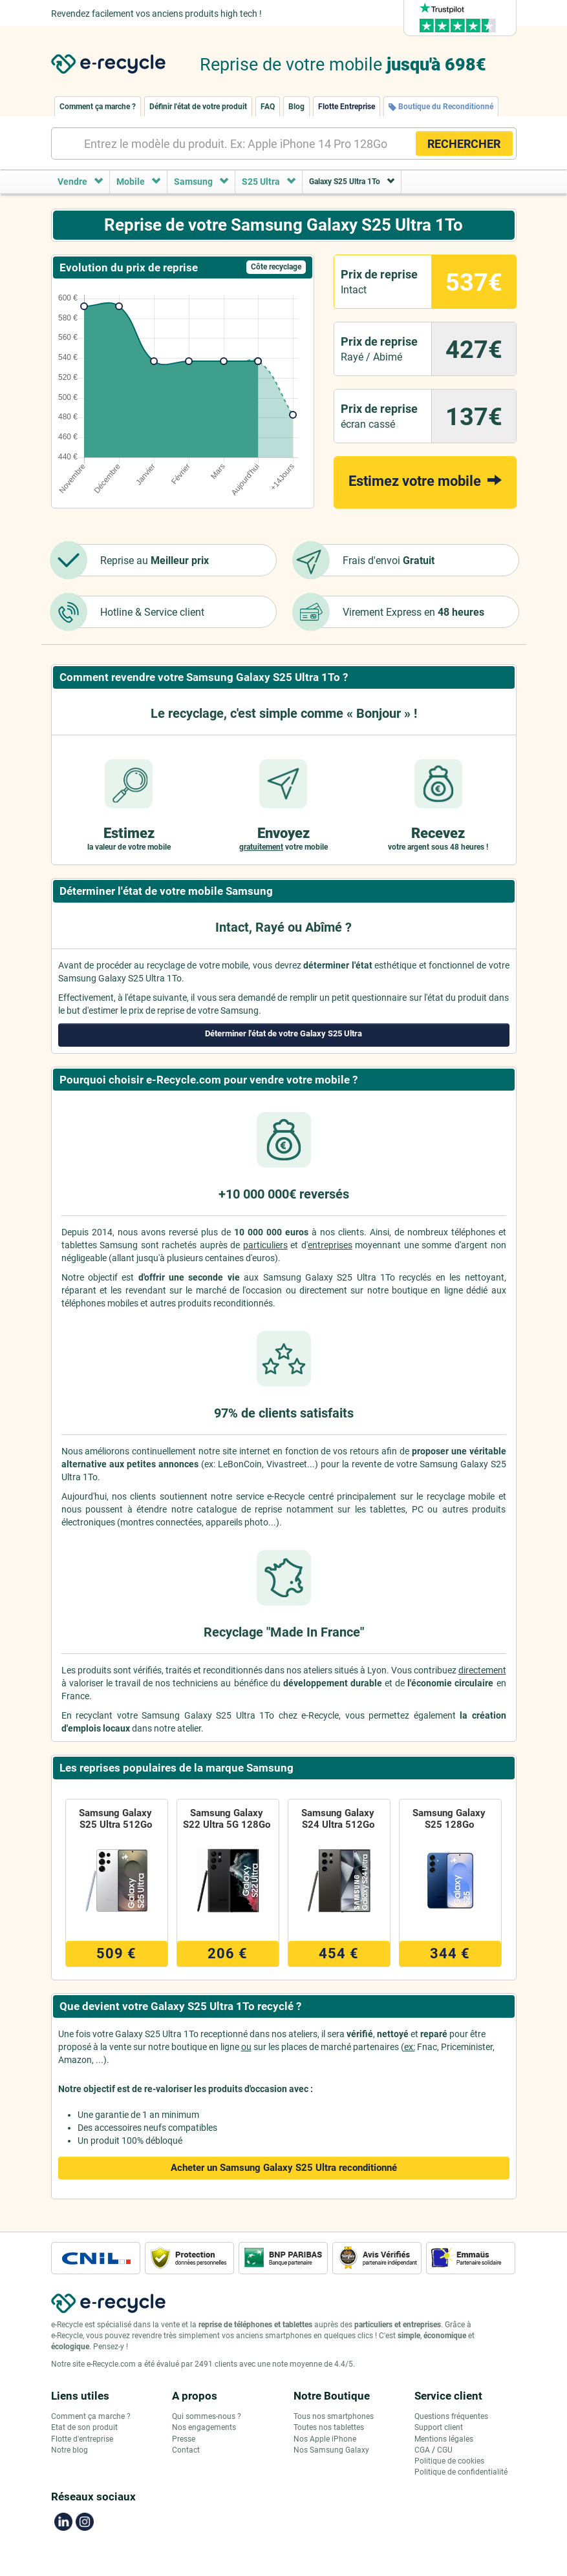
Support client (438, 2427)
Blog (296, 106)
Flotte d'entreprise (82, 2439)
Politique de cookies (449, 2461)
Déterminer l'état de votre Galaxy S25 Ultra (283, 1033)
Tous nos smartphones (334, 2416)
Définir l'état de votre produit (198, 106)
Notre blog (69, 2450)
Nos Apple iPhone (325, 2439)
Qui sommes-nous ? (206, 2416)
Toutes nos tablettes (329, 2427)
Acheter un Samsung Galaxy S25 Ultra (284, 2167)
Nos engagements (204, 2427)
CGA (422, 2450)
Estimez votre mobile (425, 480)
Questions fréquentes (451, 2416)
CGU (445, 2450)
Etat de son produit (84, 2427)
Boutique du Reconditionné (441, 106)
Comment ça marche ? (97, 106)
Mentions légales (443, 2439)
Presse (183, 2439)
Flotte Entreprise (346, 106)
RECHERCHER (463, 144)
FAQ (268, 106)
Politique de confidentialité (461, 2472)
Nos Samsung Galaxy (331, 2450)
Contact (186, 2450)
